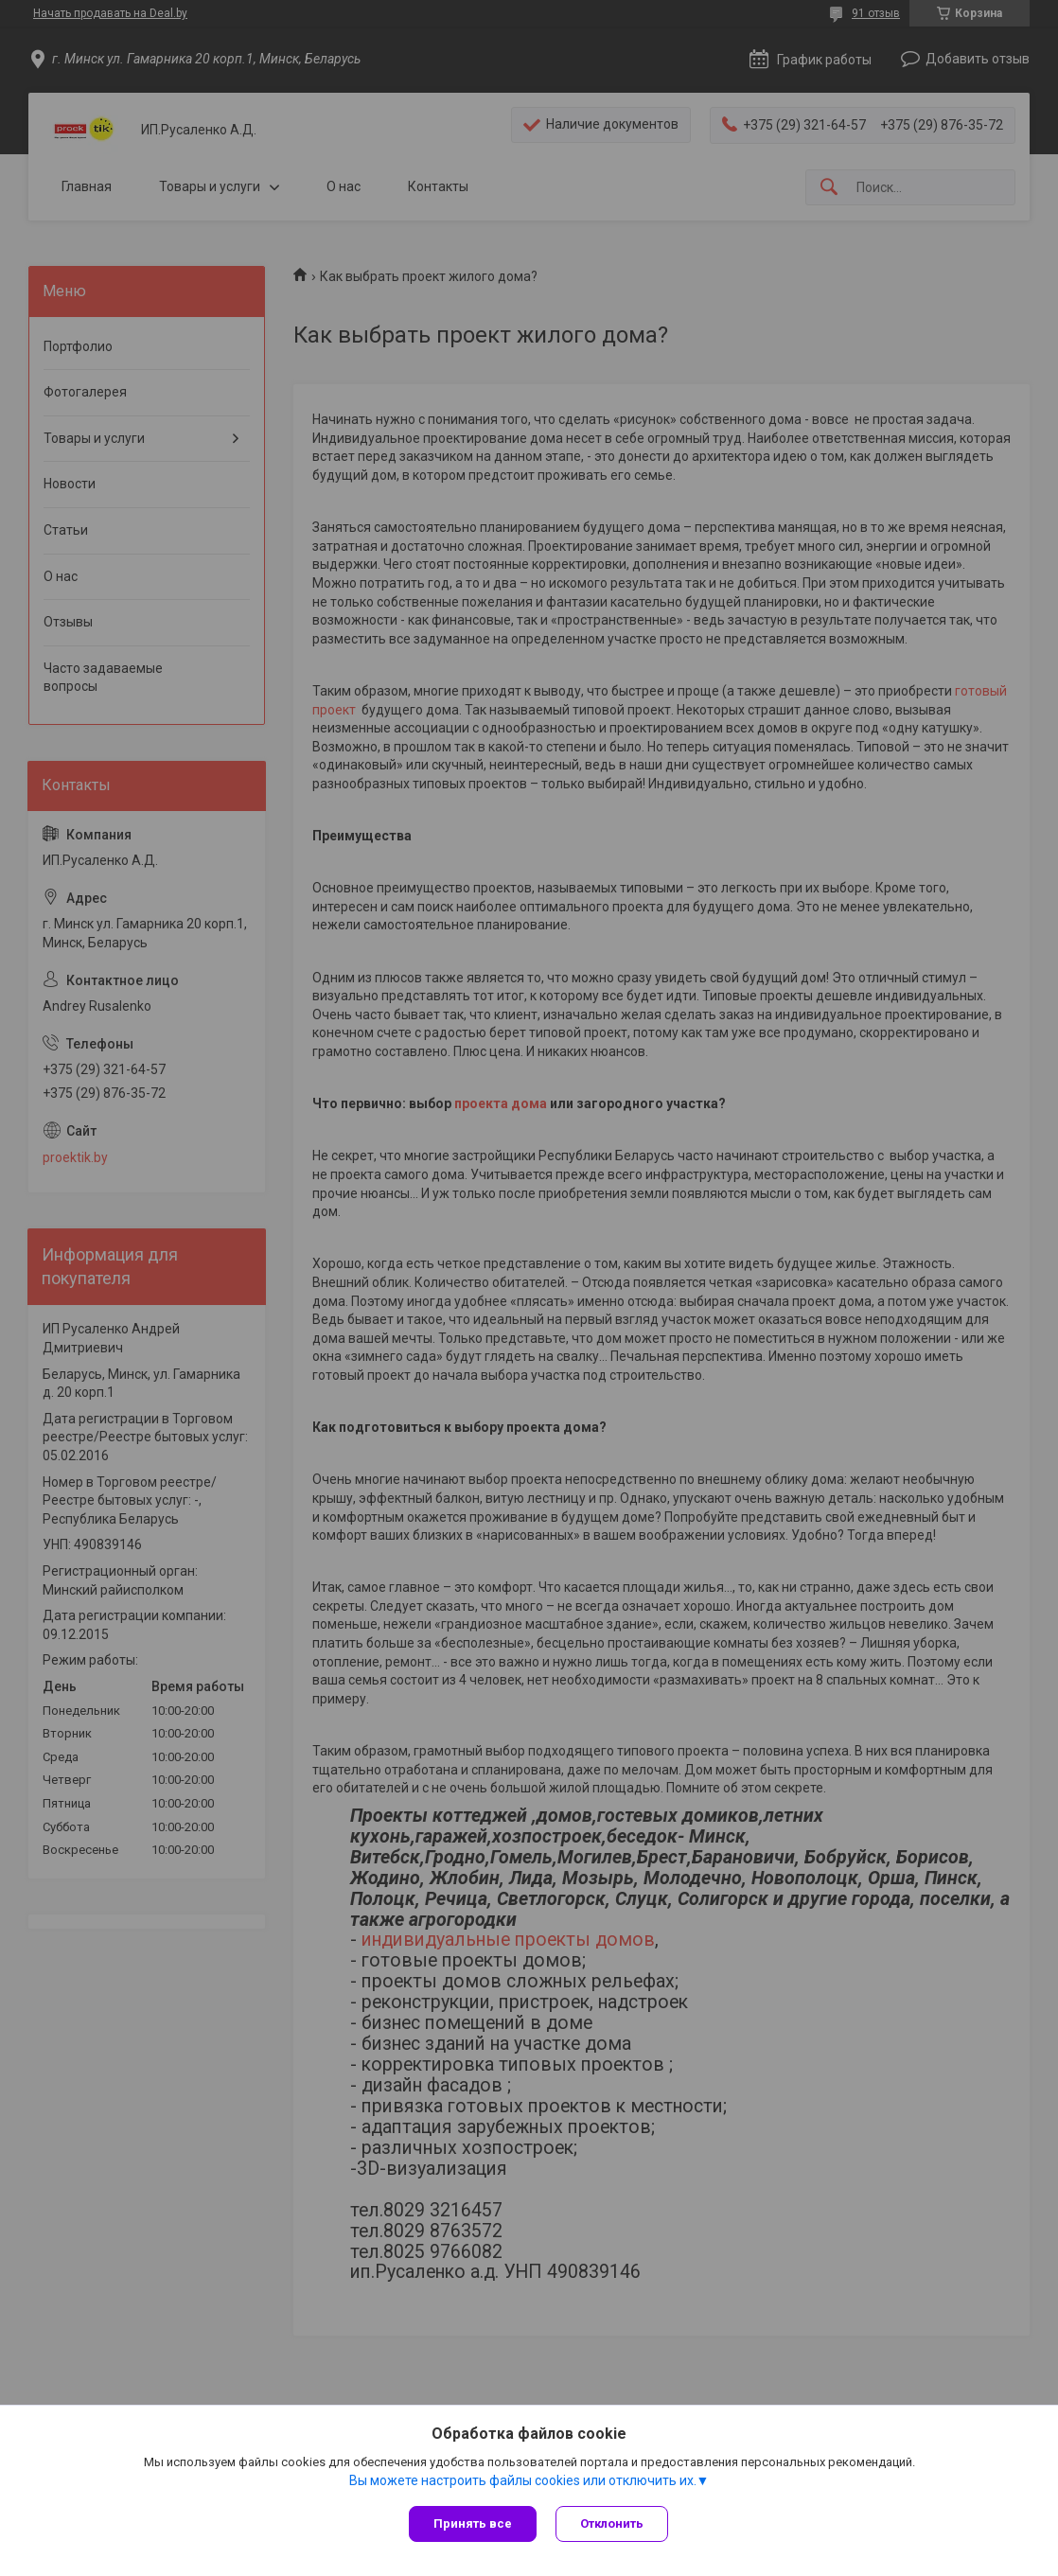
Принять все (472, 2523)
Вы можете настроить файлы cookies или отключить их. (523, 2480)
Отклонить (612, 2523)
